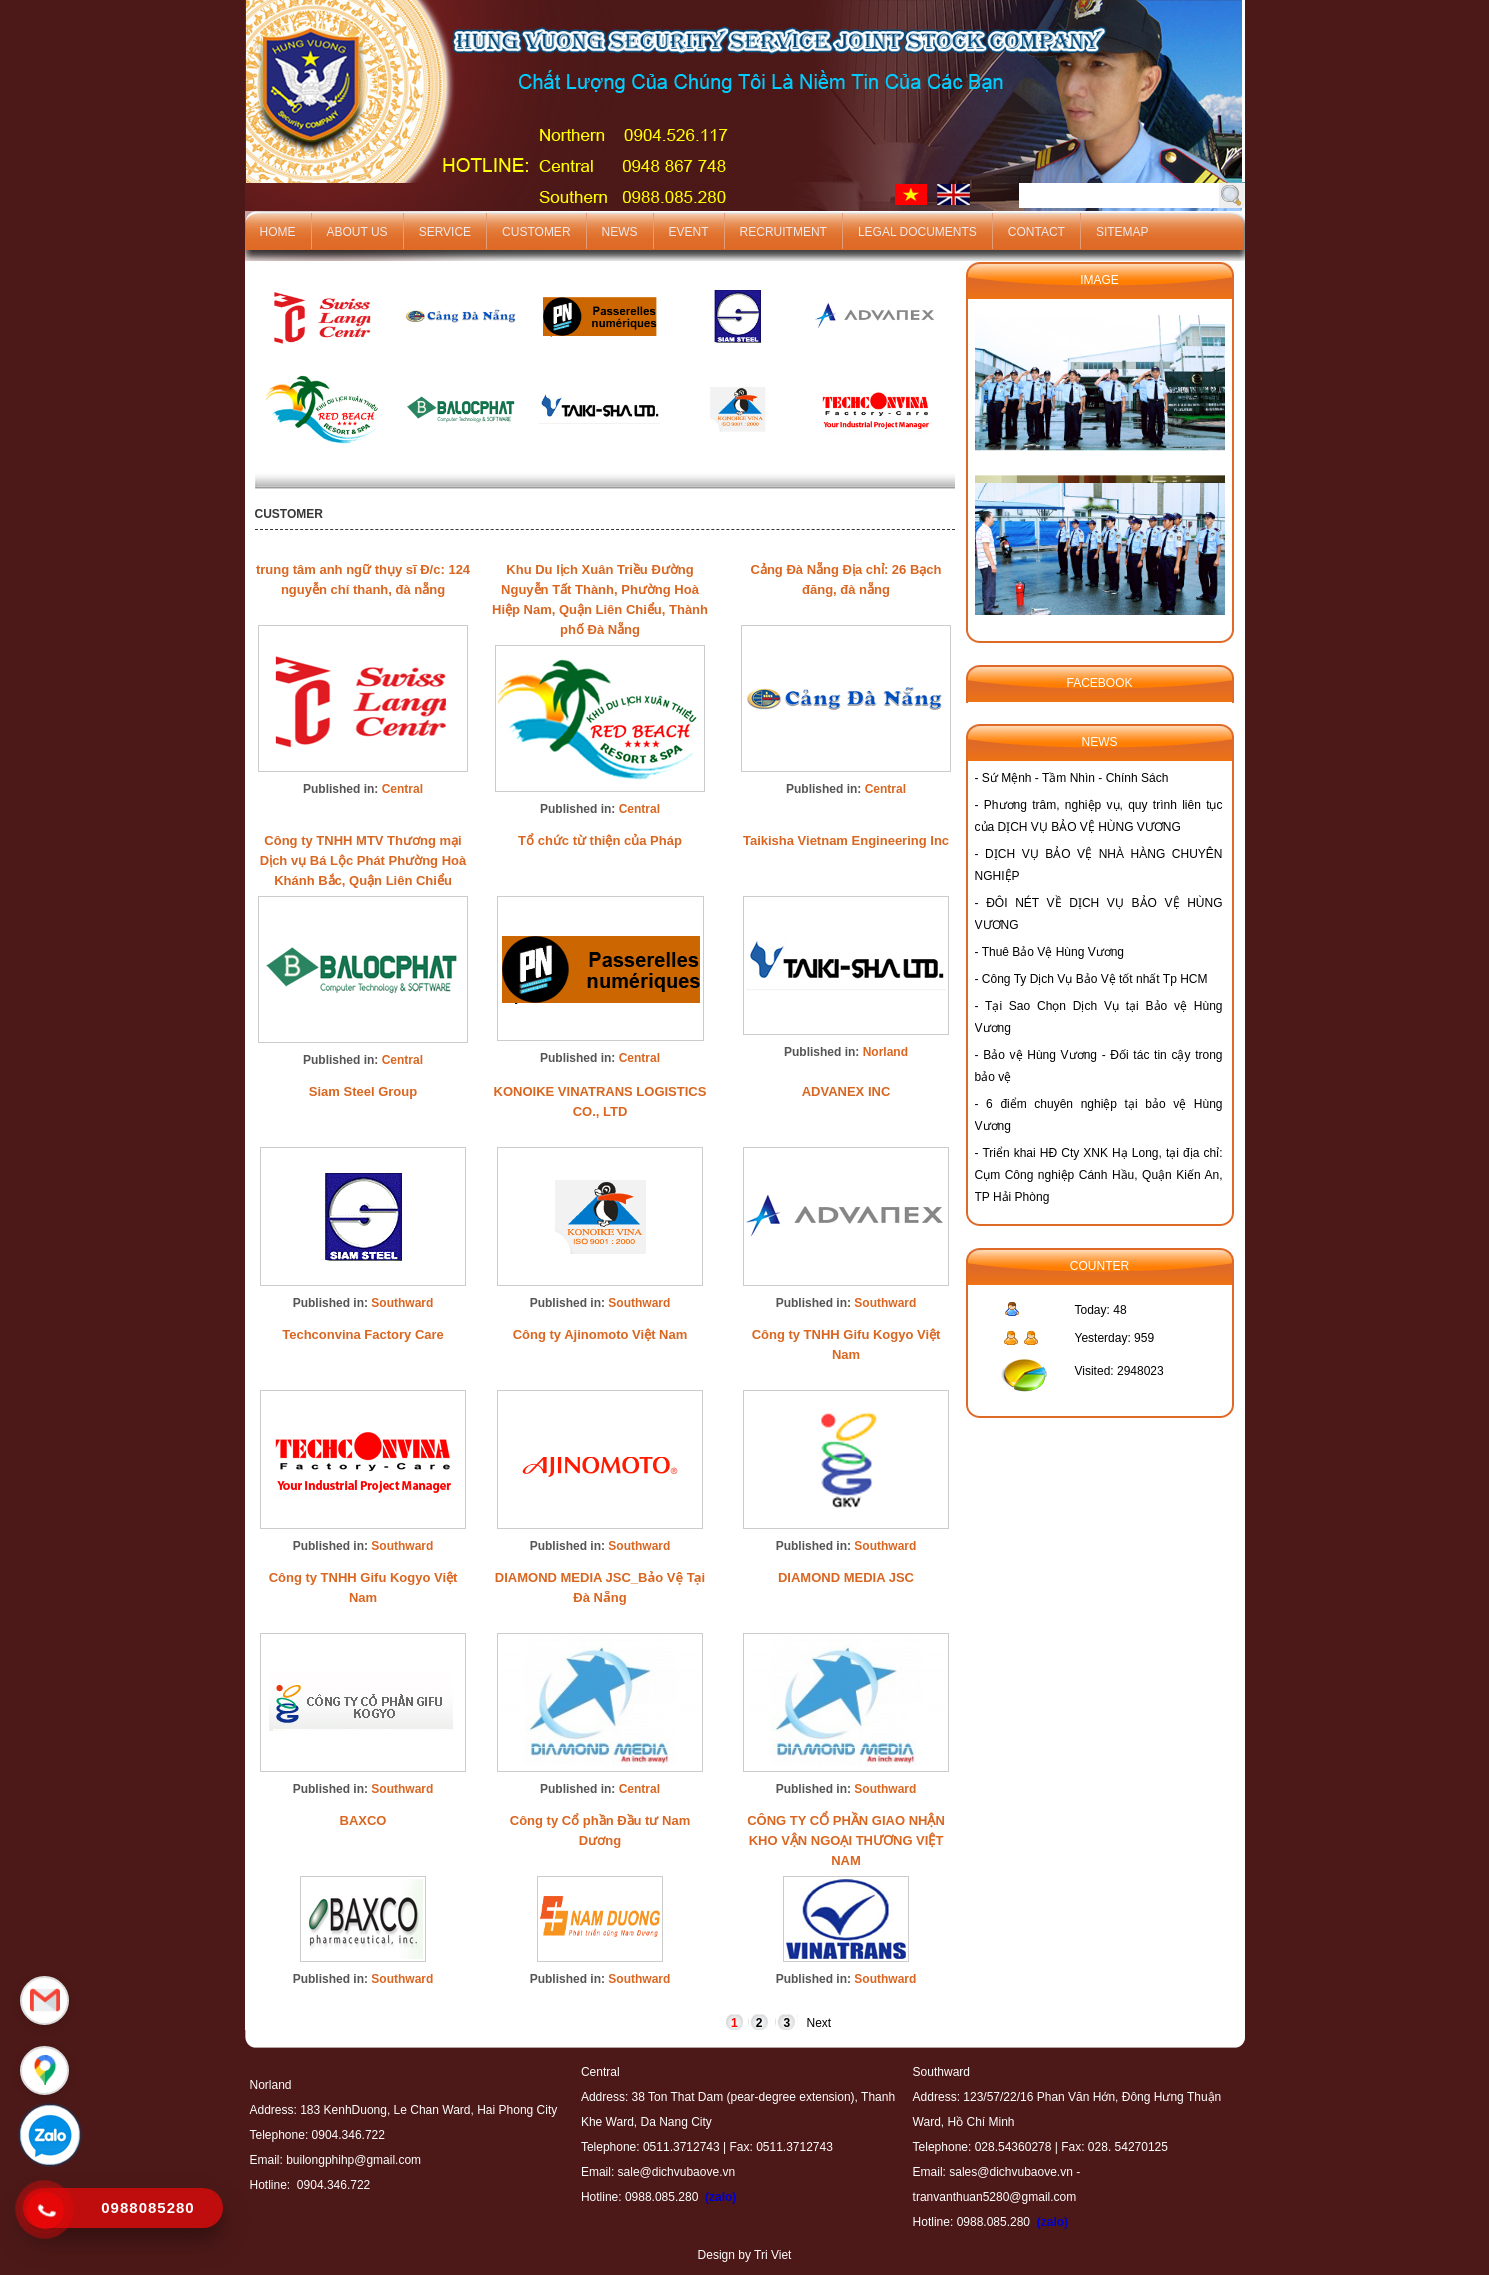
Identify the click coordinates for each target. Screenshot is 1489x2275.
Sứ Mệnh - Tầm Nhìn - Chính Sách (1075, 778)
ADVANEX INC (846, 1091)
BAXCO (363, 1820)
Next (818, 2023)
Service (445, 232)
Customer (536, 232)
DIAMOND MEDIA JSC (846, 1577)
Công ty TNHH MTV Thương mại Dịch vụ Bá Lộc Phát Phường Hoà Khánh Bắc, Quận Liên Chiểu (363, 860)
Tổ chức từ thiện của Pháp (600, 840)
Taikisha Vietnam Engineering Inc (846, 840)
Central (402, 789)
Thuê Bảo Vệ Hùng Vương (1053, 952)
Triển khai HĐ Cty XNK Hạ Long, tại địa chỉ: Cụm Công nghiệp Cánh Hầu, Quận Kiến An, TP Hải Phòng (1099, 1175)
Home (278, 232)
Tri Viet (772, 2255)
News (620, 232)
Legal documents (917, 232)
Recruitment (783, 232)
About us (357, 232)
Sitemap (1122, 232)
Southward (402, 1303)
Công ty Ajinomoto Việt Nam (600, 1334)
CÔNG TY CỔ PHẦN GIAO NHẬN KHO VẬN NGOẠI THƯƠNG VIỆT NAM (846, 1840)
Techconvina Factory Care (363, 1334)
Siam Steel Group (363, 1091)
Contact (1036, 232)
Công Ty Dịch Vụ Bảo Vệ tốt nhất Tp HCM (1095, 979)
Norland (885, 1052)
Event (689, 232)
